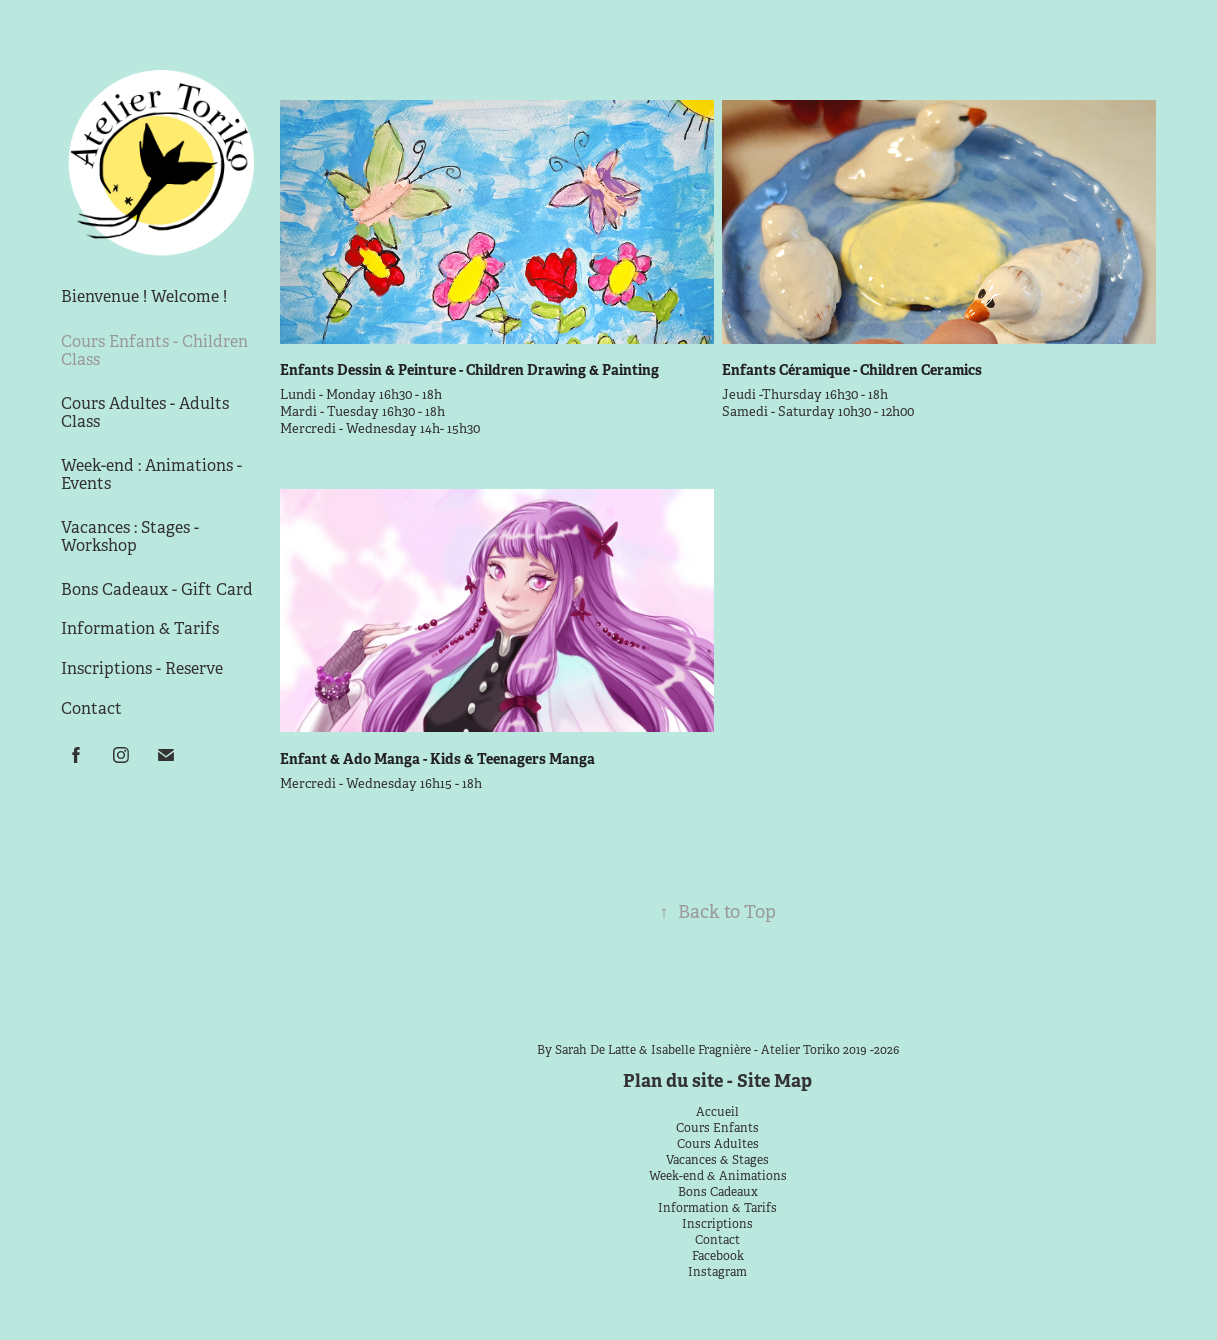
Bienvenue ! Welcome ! (144, 296)
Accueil (717, 1112)
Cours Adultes (718, 1144)
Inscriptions (717, 1224)
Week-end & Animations (718, 1176)
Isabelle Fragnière (701, 1050)
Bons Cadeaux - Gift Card (157, 589)
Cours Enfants (717, 1128)
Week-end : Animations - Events (151, 474)
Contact (91, 708)
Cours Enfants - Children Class (154, 350)
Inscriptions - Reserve (142, 668)
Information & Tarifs (140, 628)
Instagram (717, 1272)
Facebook (718, 1256)
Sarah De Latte (595, 1050)
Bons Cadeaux (718, 1192)
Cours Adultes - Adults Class (145, 412)
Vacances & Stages (717, 1160)
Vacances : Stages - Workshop (130, 536)
